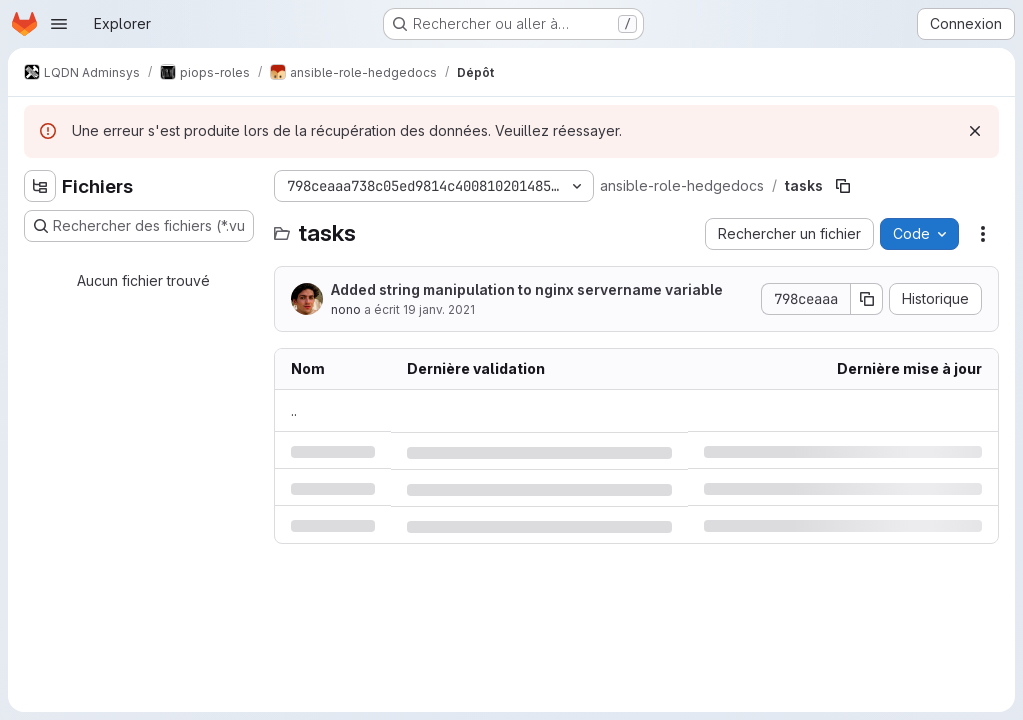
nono (346, 309)
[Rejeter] (975, 131)
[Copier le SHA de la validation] (867, 299)
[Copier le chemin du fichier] (843, 186)
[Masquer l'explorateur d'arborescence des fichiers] (40, 186)
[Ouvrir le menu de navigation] (59, 24)
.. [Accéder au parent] (294, 410)
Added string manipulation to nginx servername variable (527, 289)
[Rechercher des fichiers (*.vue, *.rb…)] (139, 226)
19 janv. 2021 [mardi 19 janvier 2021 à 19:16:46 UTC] (439, 309)
